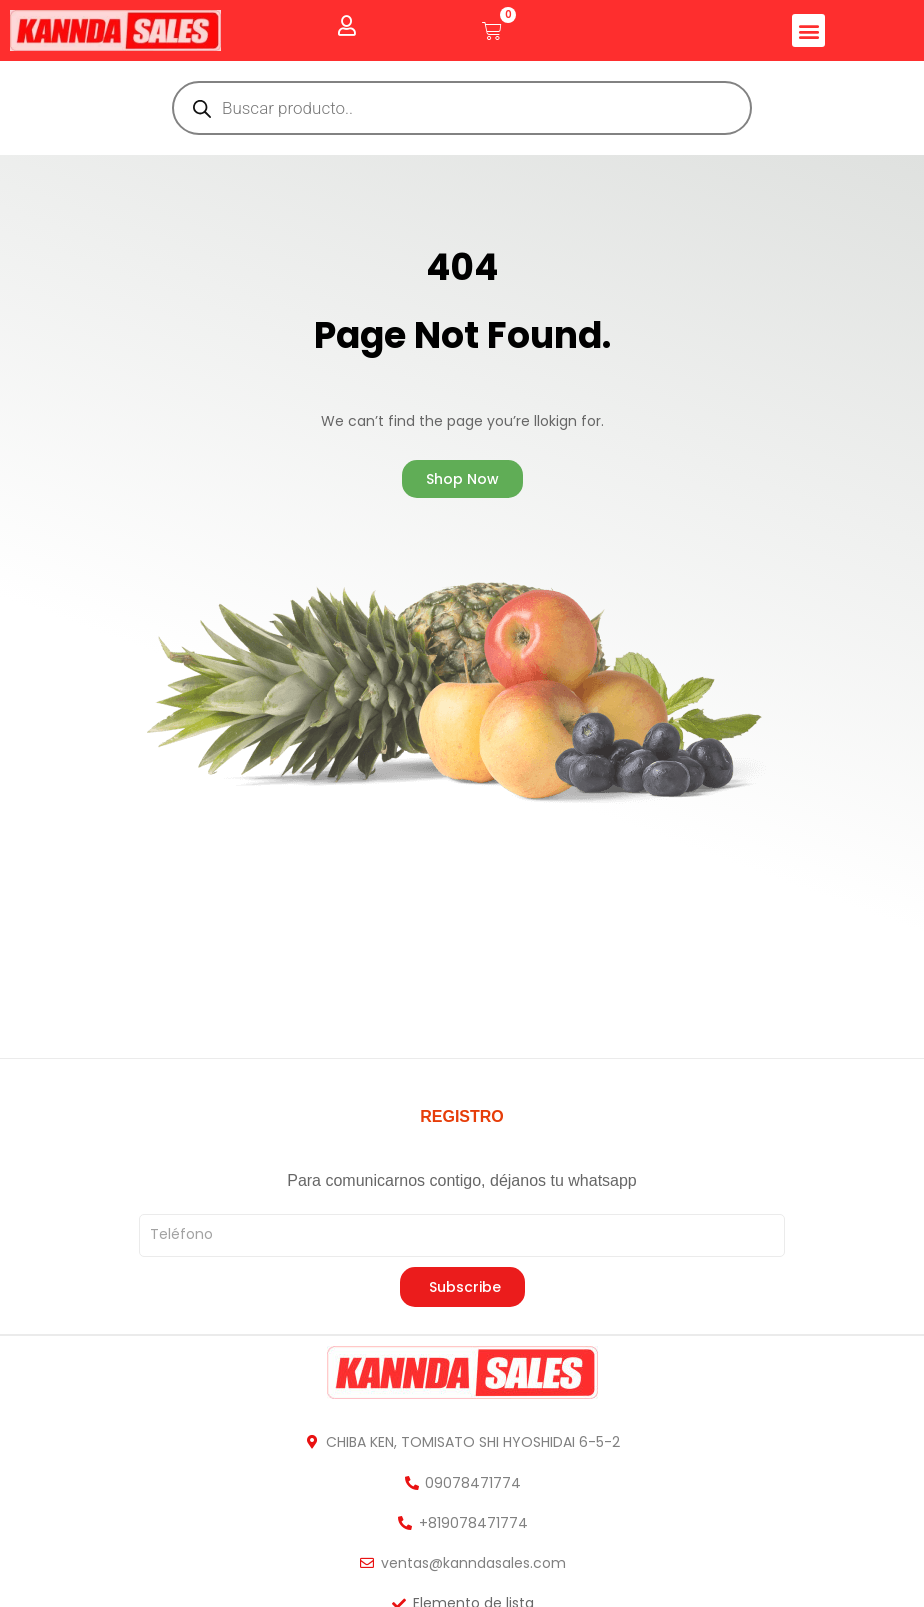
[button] (808, 30)
